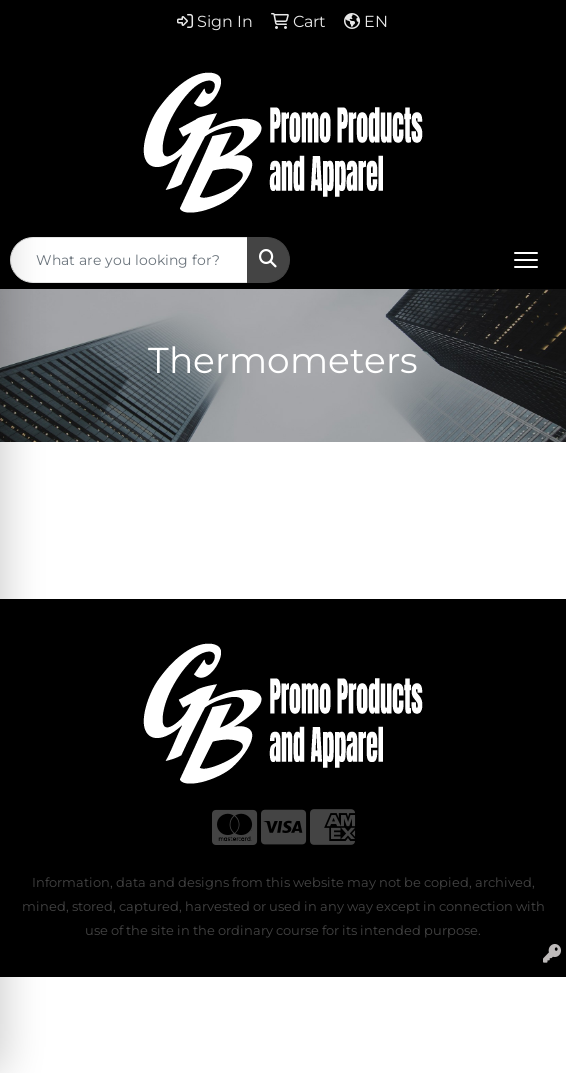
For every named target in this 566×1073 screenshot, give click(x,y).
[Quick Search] (129, 260)
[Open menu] (526, 260)
